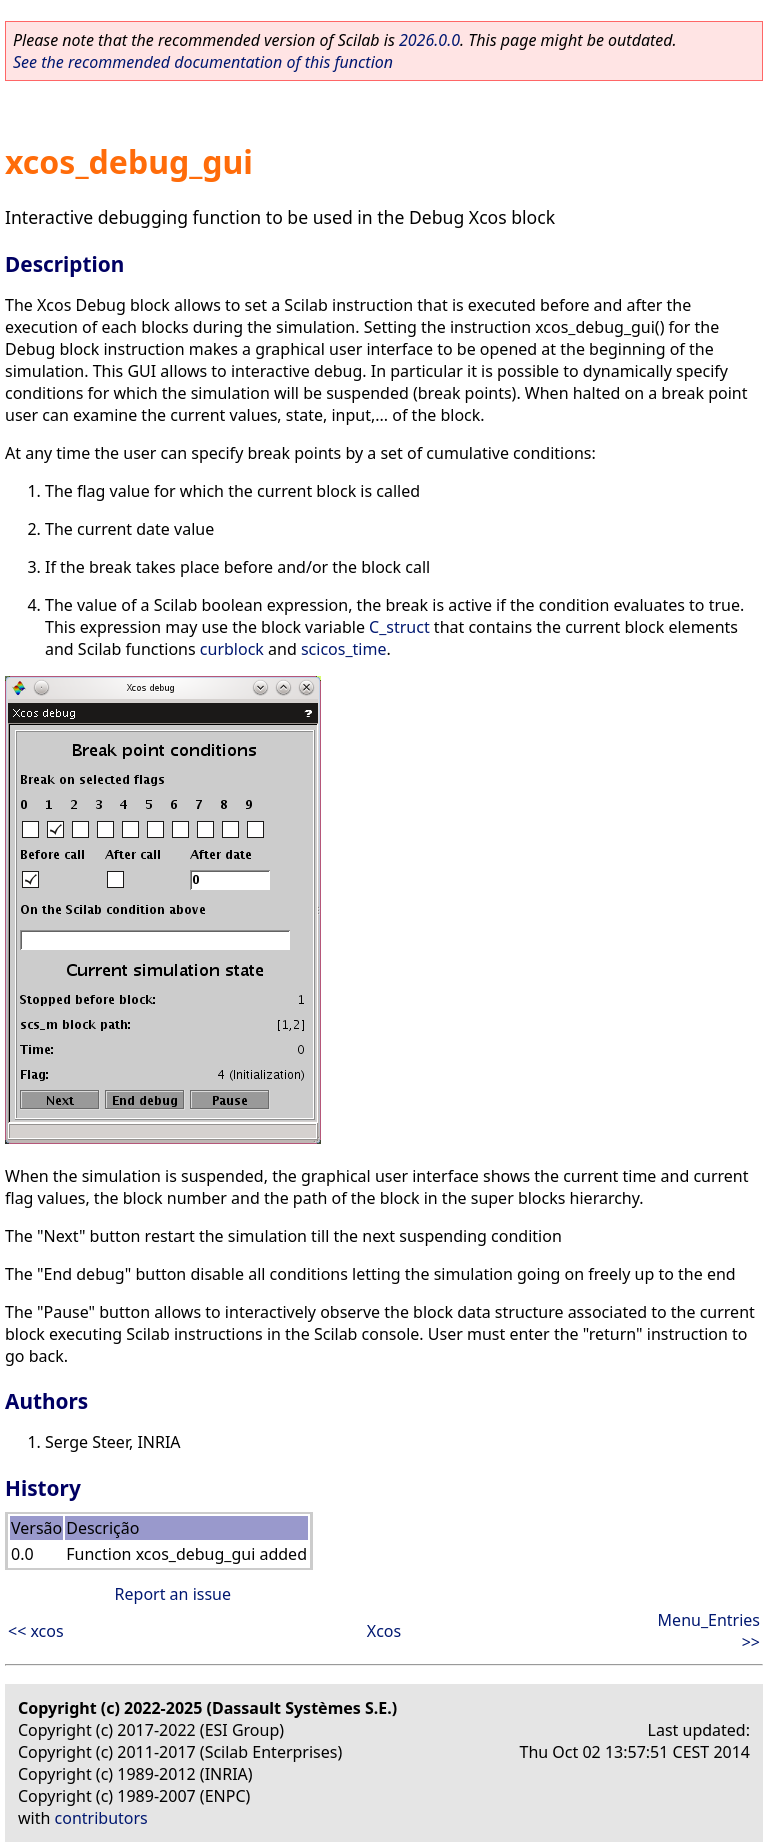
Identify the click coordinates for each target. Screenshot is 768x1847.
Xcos (384, 1631)
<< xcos (36, 1631)
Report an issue (173, 1594)
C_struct (399, 627)
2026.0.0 (429, 40)
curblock (232, 649)
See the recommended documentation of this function (203, 62)
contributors (101, 1818)
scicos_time (344, 649)
